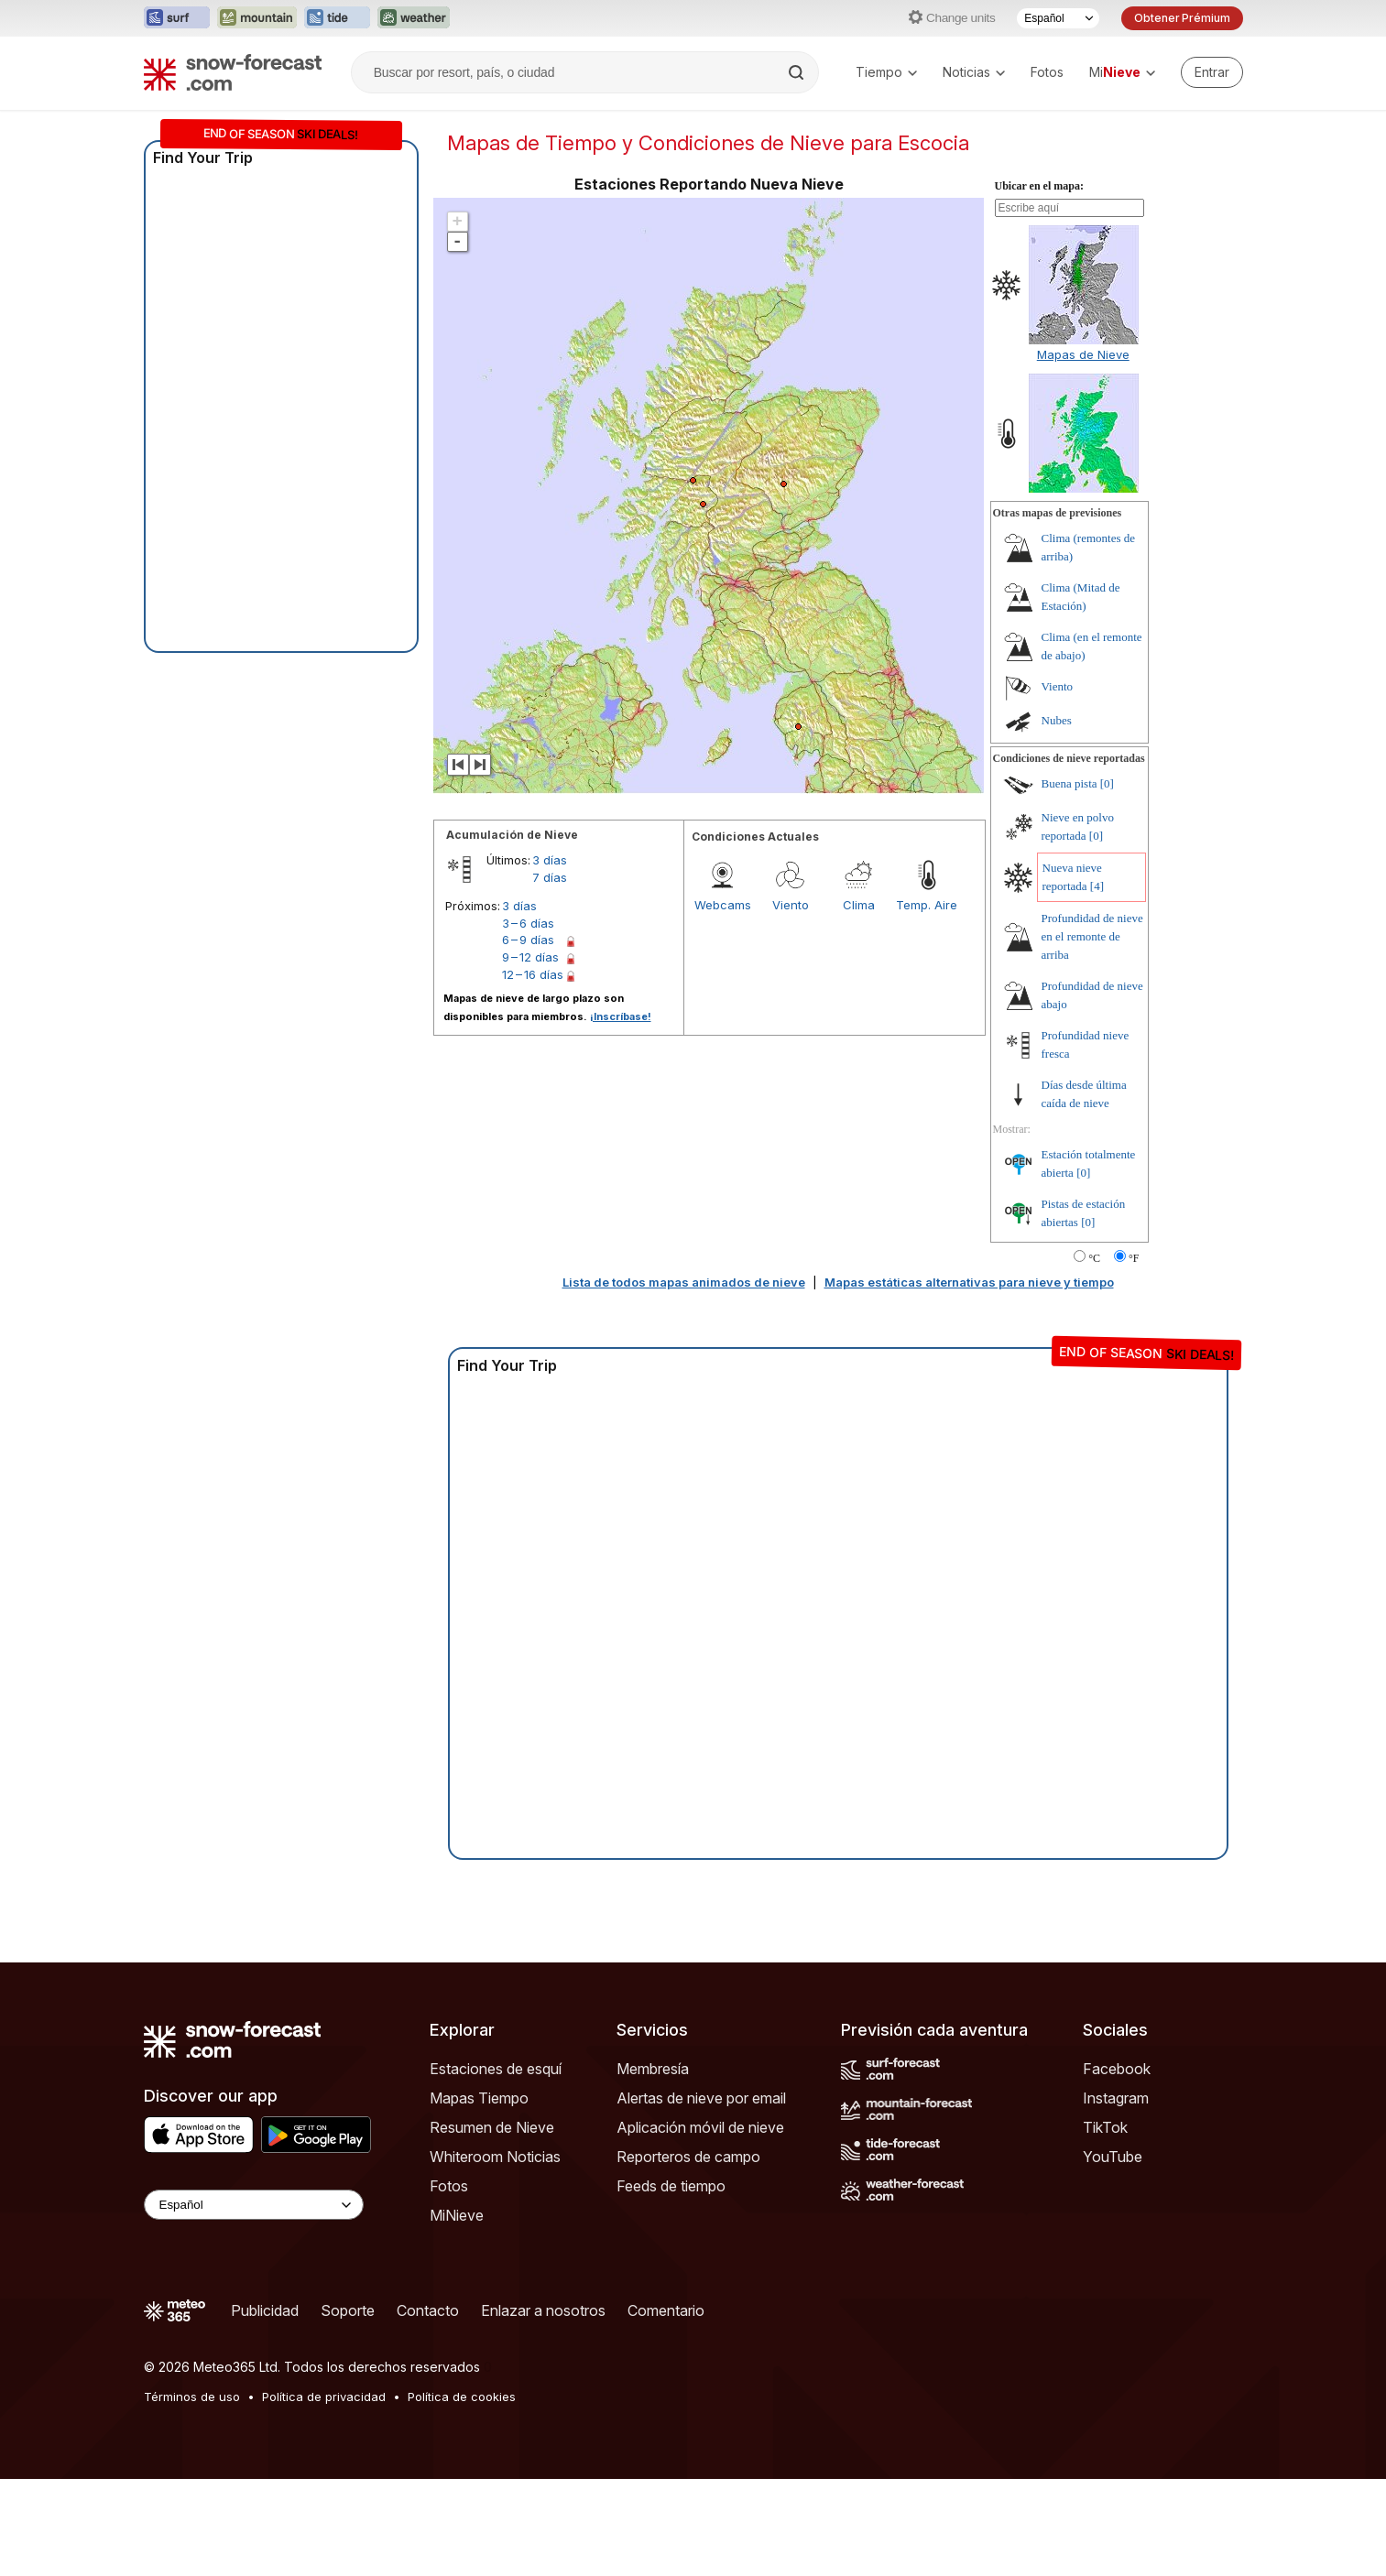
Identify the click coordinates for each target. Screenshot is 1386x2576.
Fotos (1047, 72)
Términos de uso (192, 2396)
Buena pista (1069, 783)
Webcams (722, 904)
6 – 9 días (528, 939)
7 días (549, 877)
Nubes (1057, 720)
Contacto (428, 2310)
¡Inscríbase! (620, 1016)
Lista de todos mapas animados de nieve (683, 1282)
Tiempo (886, 72)
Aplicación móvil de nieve (700, 2127)
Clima (859, 904)
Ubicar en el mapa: (1039, 185)
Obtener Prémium (1181, 18)
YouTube (1112, 2156)
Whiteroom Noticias (495, 2156)
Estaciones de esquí (496, 2069)
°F (1134, 1258)
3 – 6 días (528, 923)
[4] (1097, 886)
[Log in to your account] (1212, 72)
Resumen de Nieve (492, 2127)
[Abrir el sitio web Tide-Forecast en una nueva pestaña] (337, 18)
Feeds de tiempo (671, 2186)
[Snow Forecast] (233, 72)
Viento (790, 904)
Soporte (348, 2310)
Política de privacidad (324, 2396)
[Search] (798, 72)
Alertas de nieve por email (701, 2098)
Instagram (1116, 2098)
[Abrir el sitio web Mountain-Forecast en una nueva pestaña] (257, 18)
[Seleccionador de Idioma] (1058, 18)
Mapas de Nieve (1083, 354)
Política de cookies (462, 2396)
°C (1094, 1258)
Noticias (974, 72)
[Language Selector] (254, 2205)
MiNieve (457, 2215)
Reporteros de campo (688, 2156)
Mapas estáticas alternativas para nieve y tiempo (969, 1282)
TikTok (1105, 2127)
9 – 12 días (530, 957)
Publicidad (265, 2310)
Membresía (653, 2069)
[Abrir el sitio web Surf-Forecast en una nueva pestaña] (177, 18)
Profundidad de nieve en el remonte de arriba (1092, 936)
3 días (549, 860)
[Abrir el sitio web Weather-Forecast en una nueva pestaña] (413, 18)
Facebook (1117, 2069)
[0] (1107, 783)
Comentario (666, 2310)
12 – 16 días (532, 974)
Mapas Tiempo (479, 2098)
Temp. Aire (926, 904)
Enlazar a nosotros (543, 2310)
